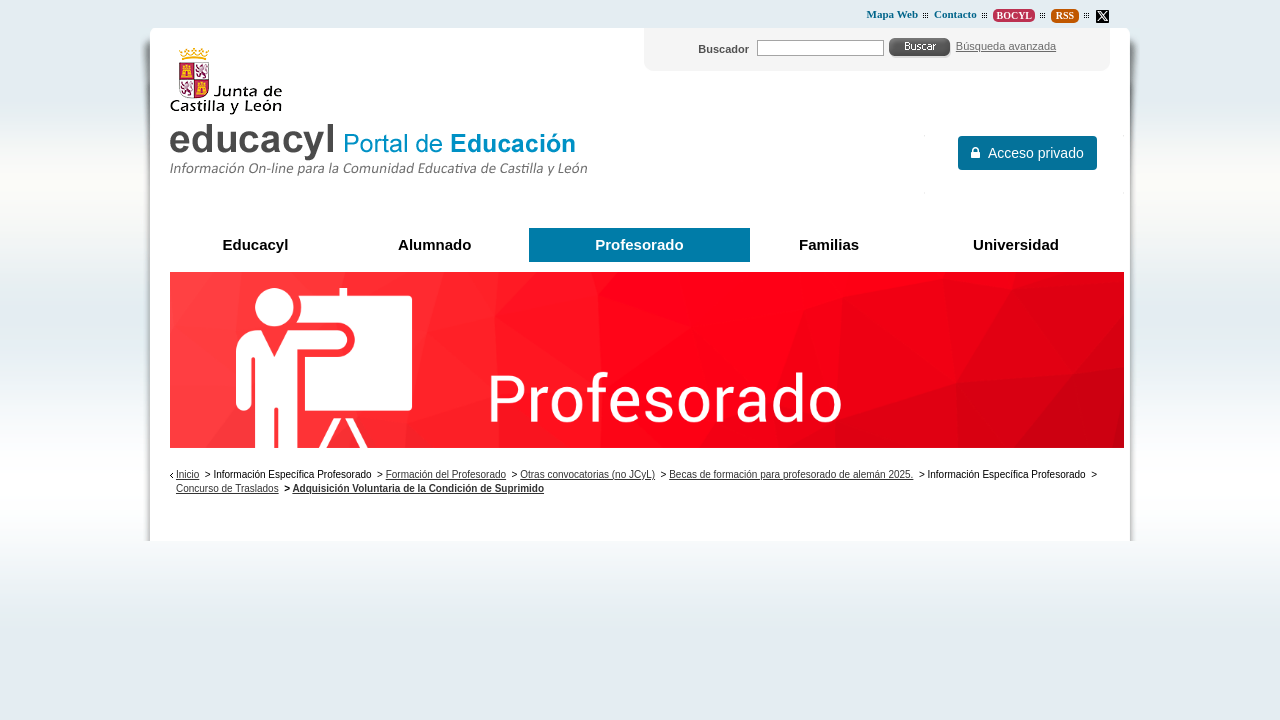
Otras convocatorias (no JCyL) (587, 474)
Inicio (187, 474)
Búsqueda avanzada (1006, 46)
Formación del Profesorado (446, 474)
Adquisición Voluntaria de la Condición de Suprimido (418, 488)
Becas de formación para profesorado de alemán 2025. (791, 474)
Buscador (723, 49)
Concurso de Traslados (227, 488)
